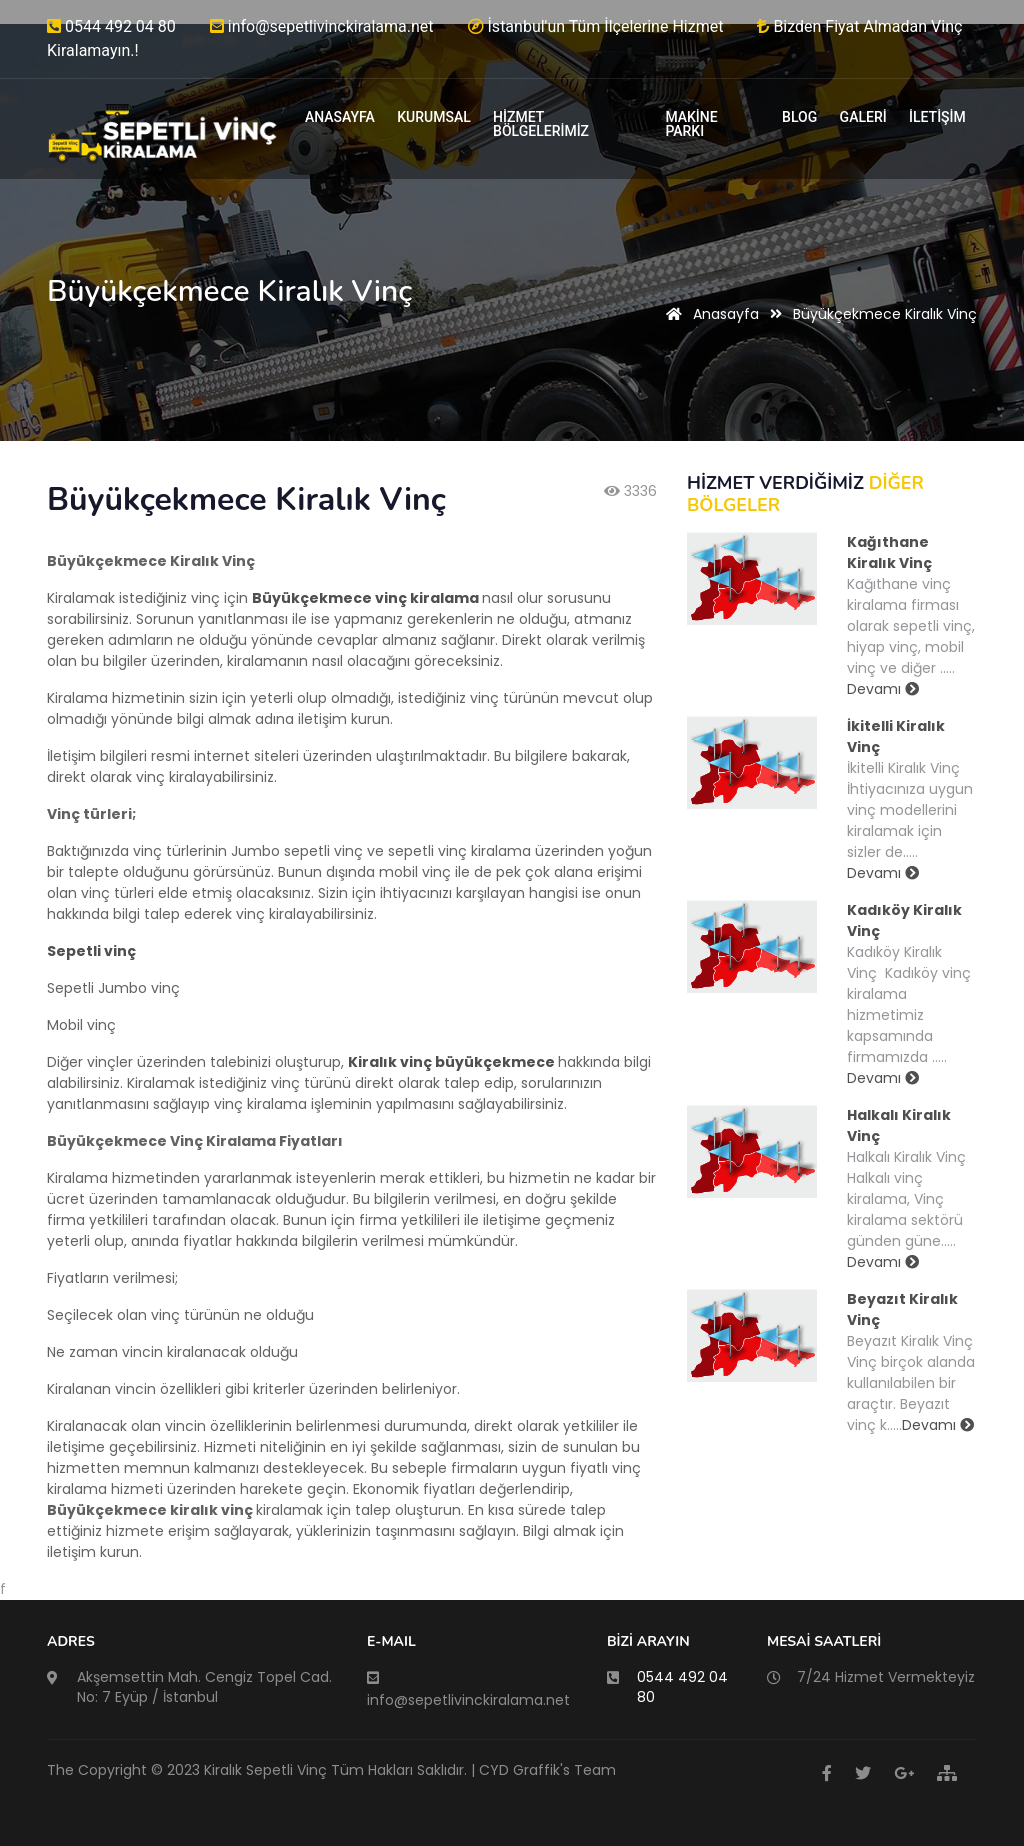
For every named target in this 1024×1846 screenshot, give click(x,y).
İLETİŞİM (937, 117)
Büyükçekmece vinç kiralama (365, 598)
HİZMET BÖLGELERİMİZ (541, 124)
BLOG (799, 117)
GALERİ (863, 117)
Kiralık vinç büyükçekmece (451, 1062)
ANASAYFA (340, 117)
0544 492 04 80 (111, 26)
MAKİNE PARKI (691, 124)
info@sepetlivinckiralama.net (322, 26)
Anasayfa (709, 314)
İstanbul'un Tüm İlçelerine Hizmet (596, 26)
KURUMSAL (434, 117)
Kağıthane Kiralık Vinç (889, 552)
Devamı (883, 689)
